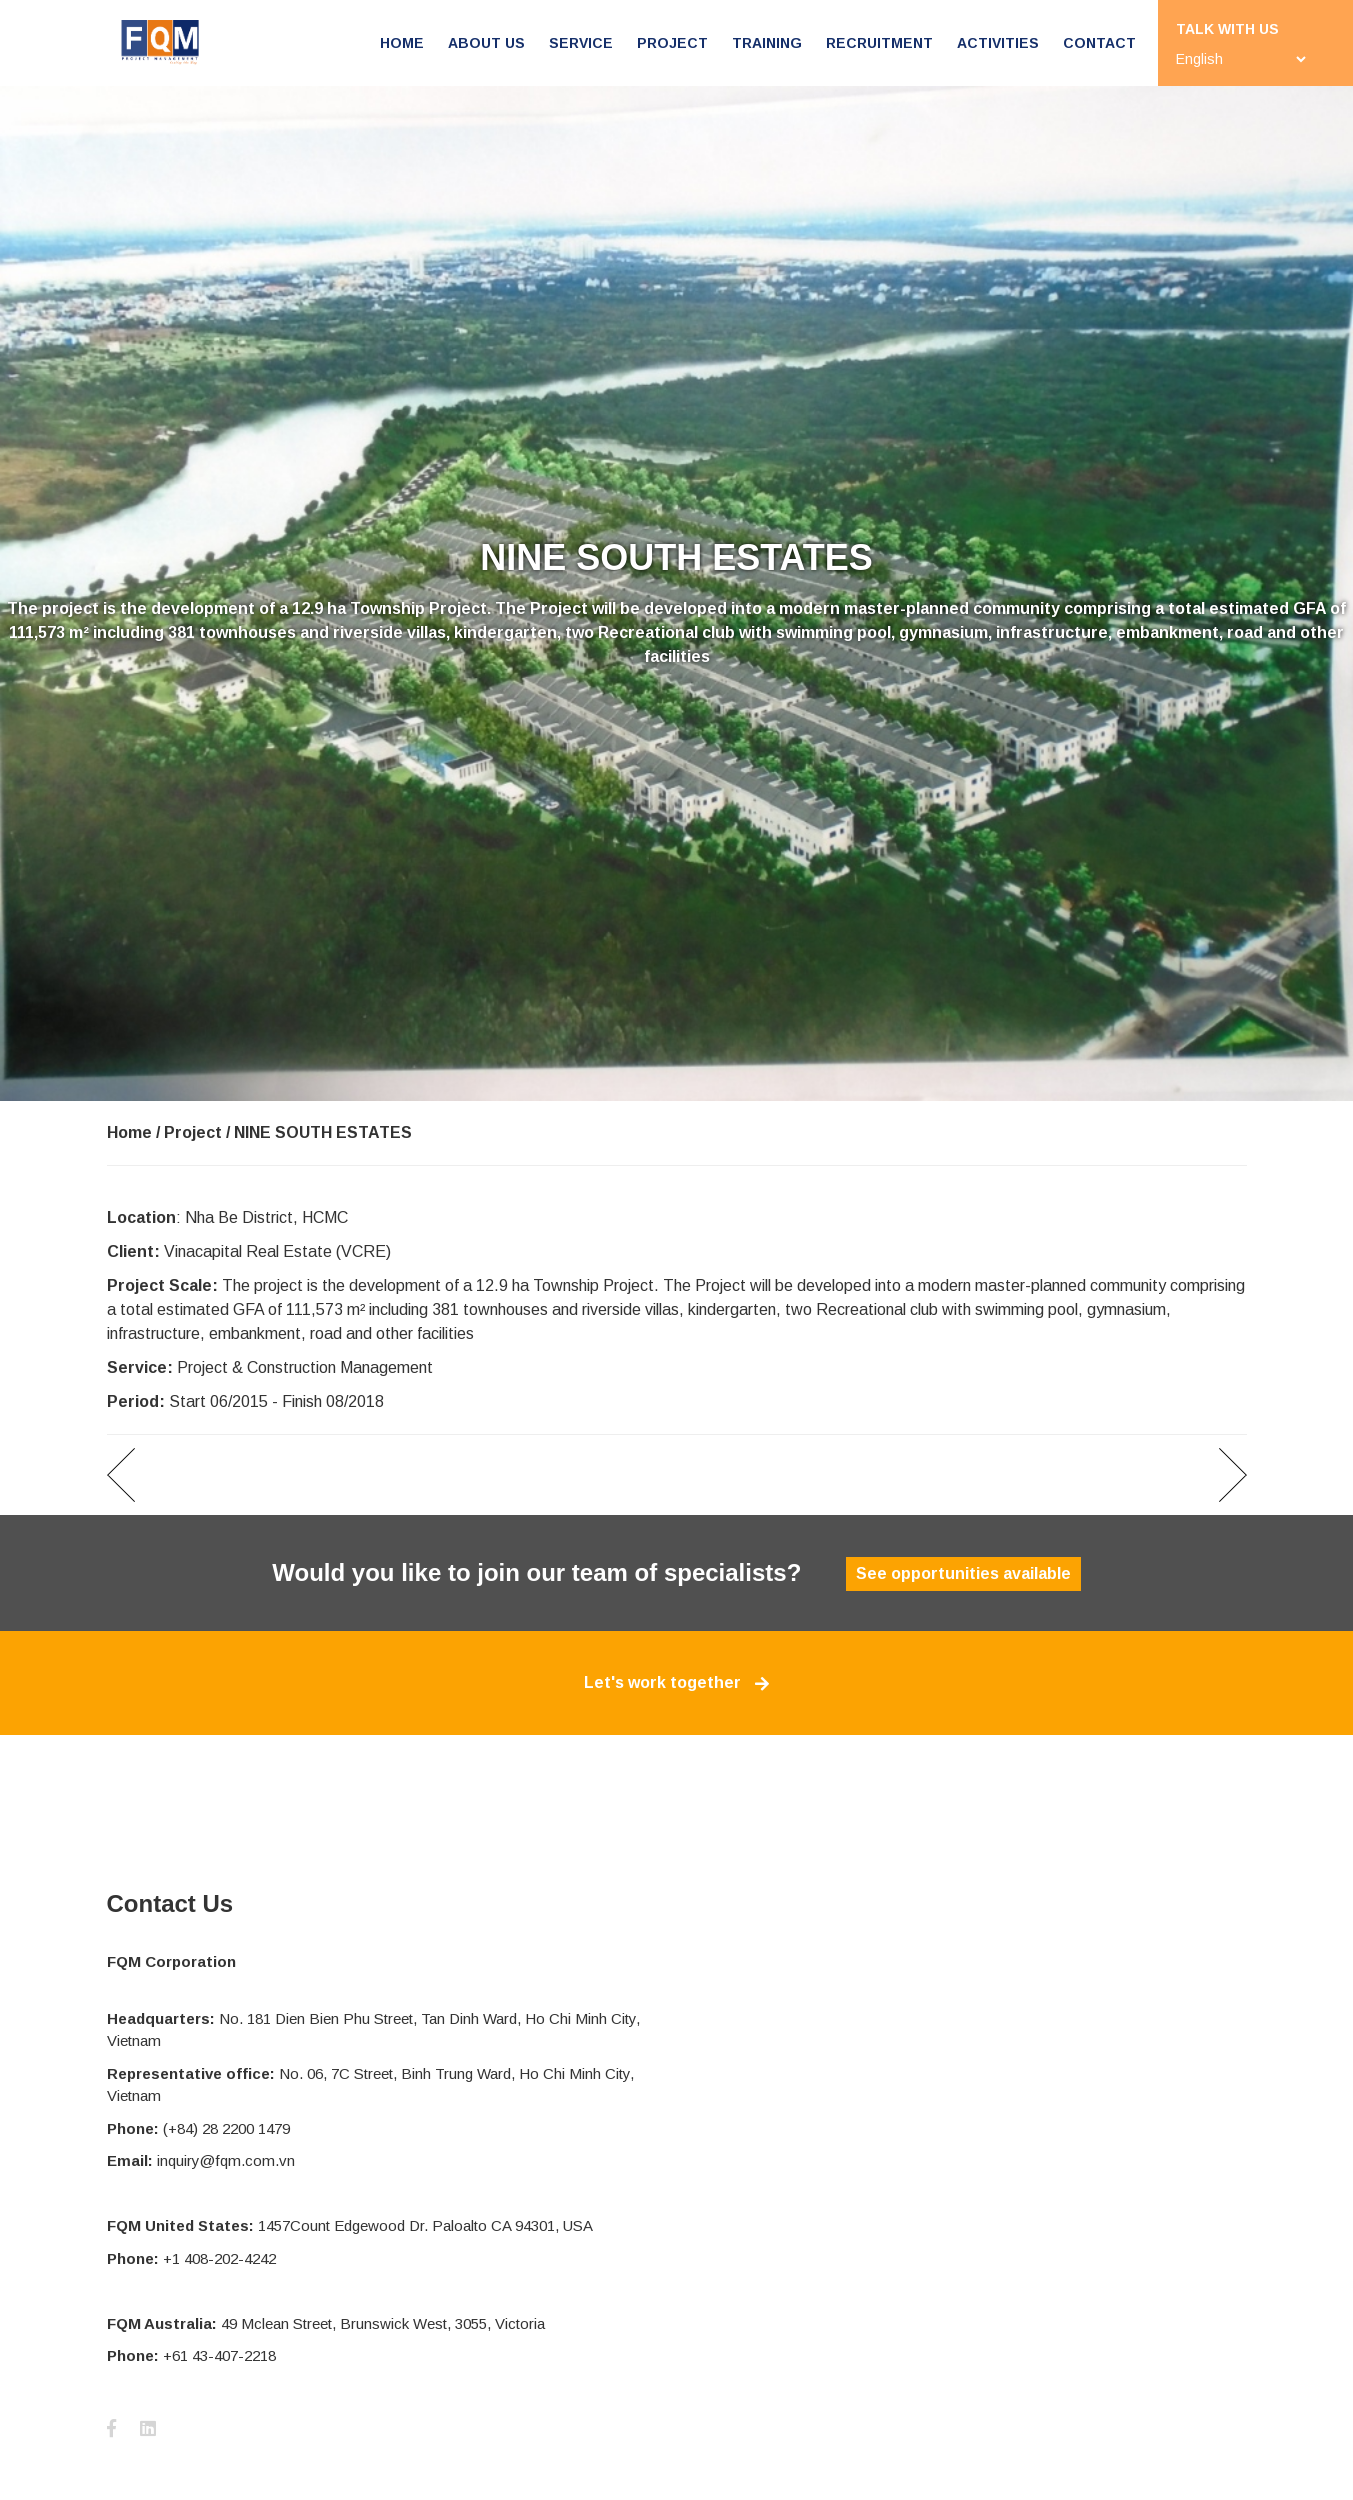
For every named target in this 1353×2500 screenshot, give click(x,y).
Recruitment (879, 43)
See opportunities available (965, 1571)
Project (672, 43)
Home (402, 43)
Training (767, 43)
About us (486, 43)
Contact (1099, 43)
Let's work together (676, 1680)
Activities (998, 43)
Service (581, 43)
